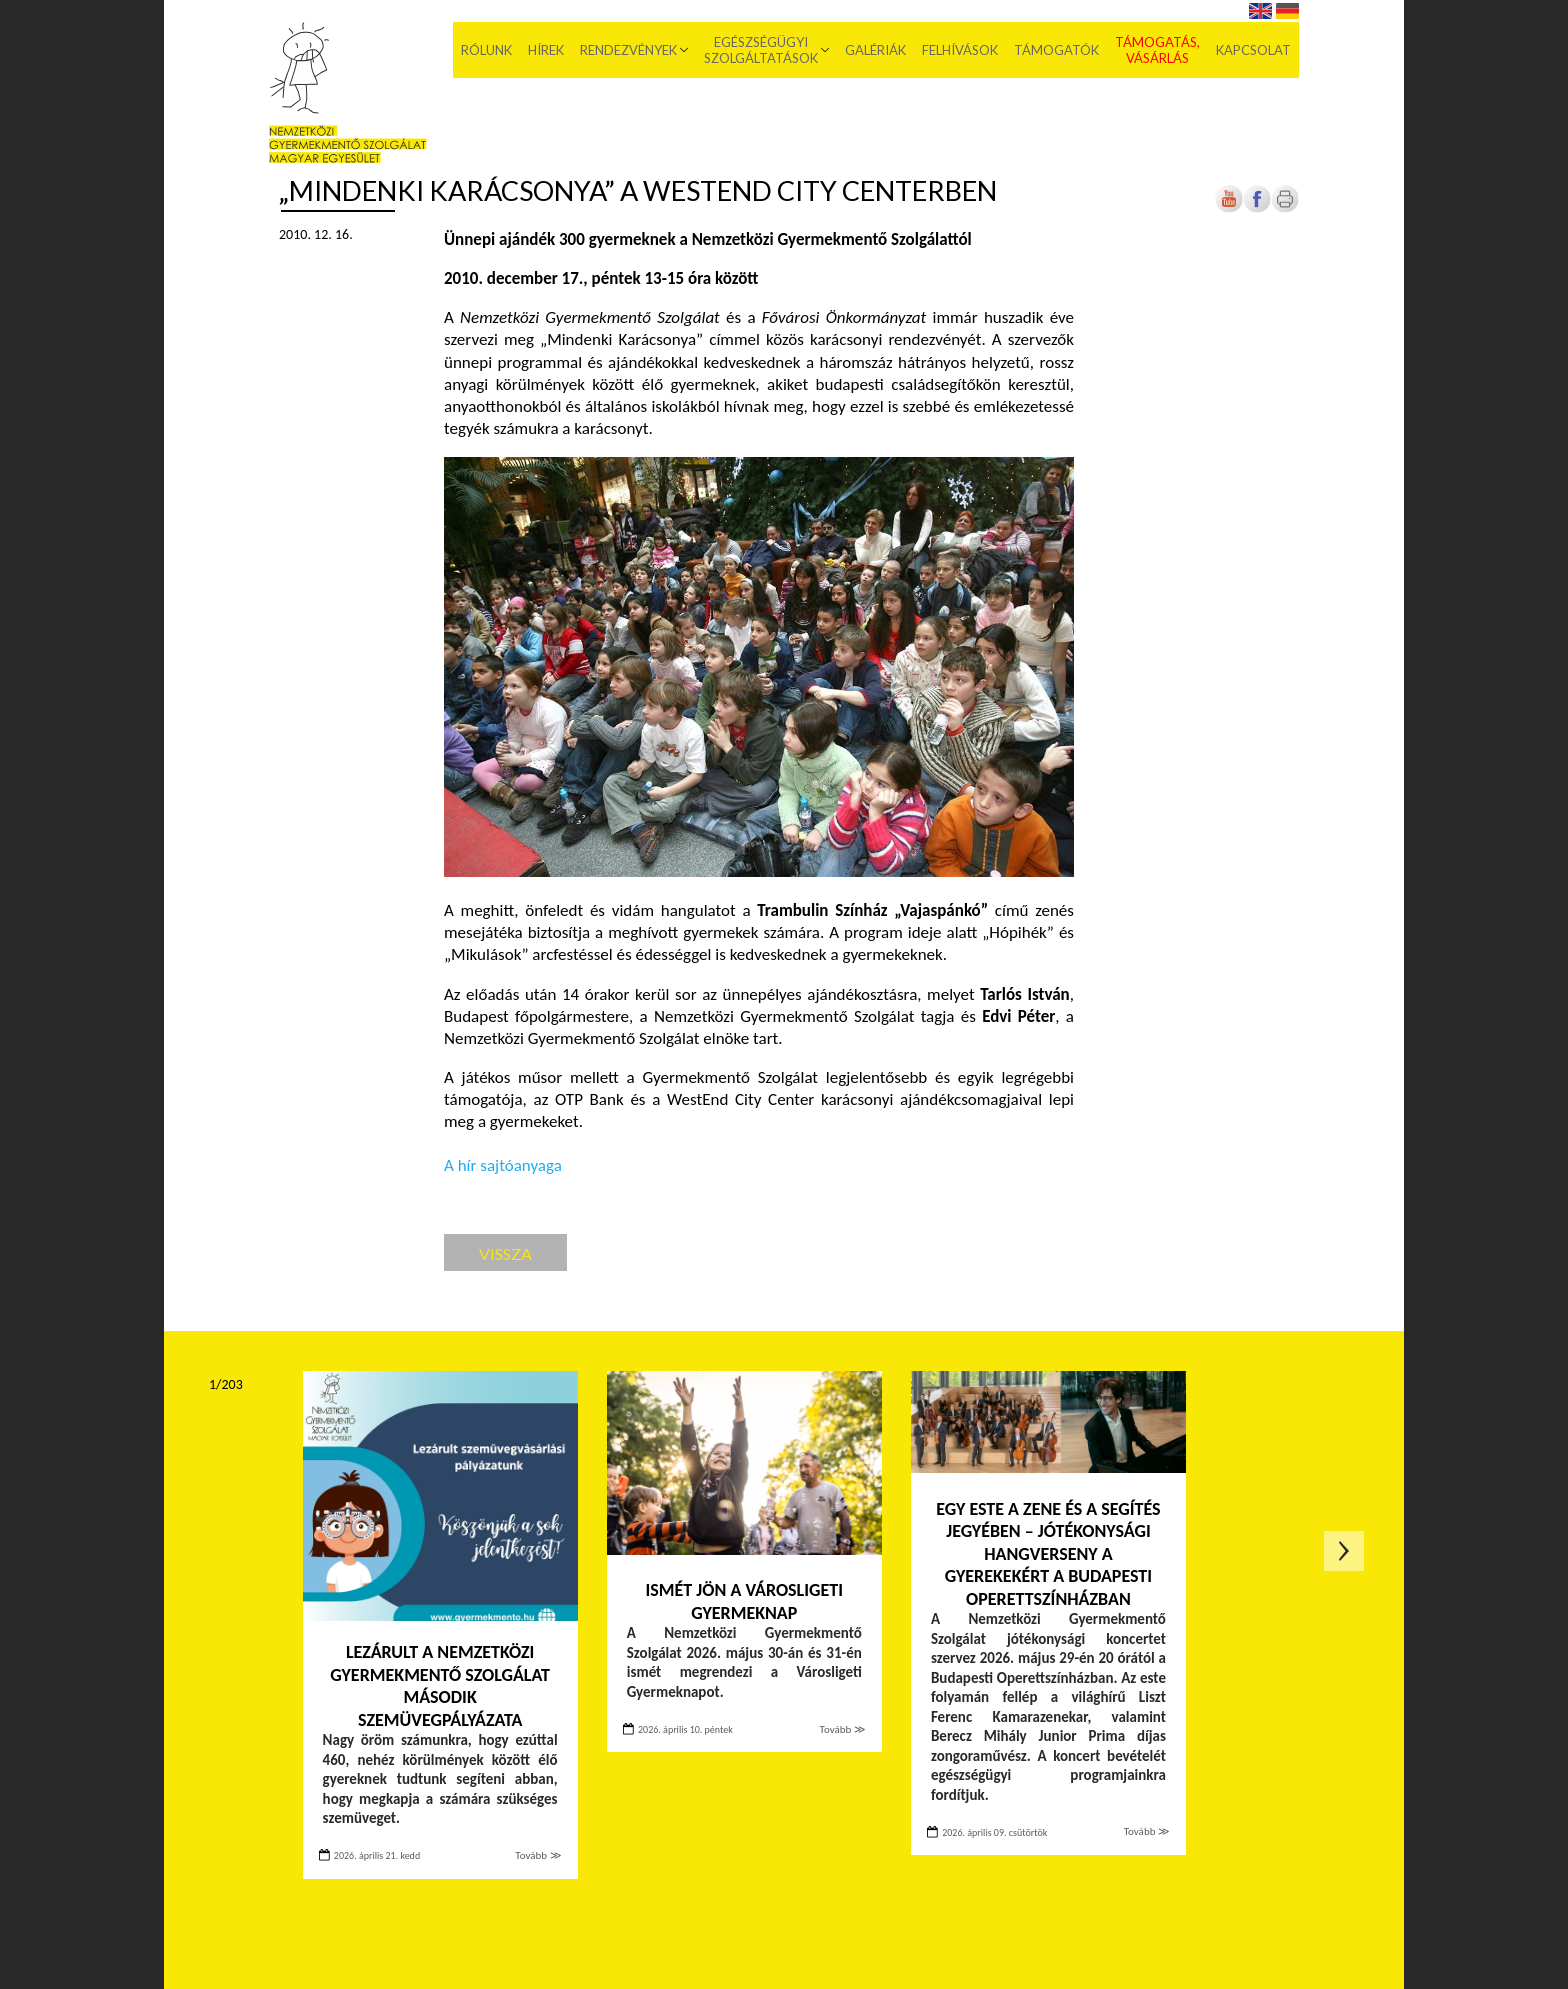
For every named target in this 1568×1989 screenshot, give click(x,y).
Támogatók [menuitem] (1056, 50)
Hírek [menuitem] (546, 50)
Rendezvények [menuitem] (628, 50)
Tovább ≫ (538, 1855)
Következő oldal (1344, 1551)
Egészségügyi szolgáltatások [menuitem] (761, 50)
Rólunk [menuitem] (486, 50)
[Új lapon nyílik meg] (1257, 208)
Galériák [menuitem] (875, 50)
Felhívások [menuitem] (960, 50)
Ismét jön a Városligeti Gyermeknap (744, 1601)
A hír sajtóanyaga (503, 1165)
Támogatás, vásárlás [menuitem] (1157, 50)
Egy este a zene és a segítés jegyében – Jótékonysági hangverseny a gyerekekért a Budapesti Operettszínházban (1048, 1554)
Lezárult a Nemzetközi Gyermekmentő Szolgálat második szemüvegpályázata (440, 1686)
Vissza (505, 1253)
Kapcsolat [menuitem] (1253, 50)
